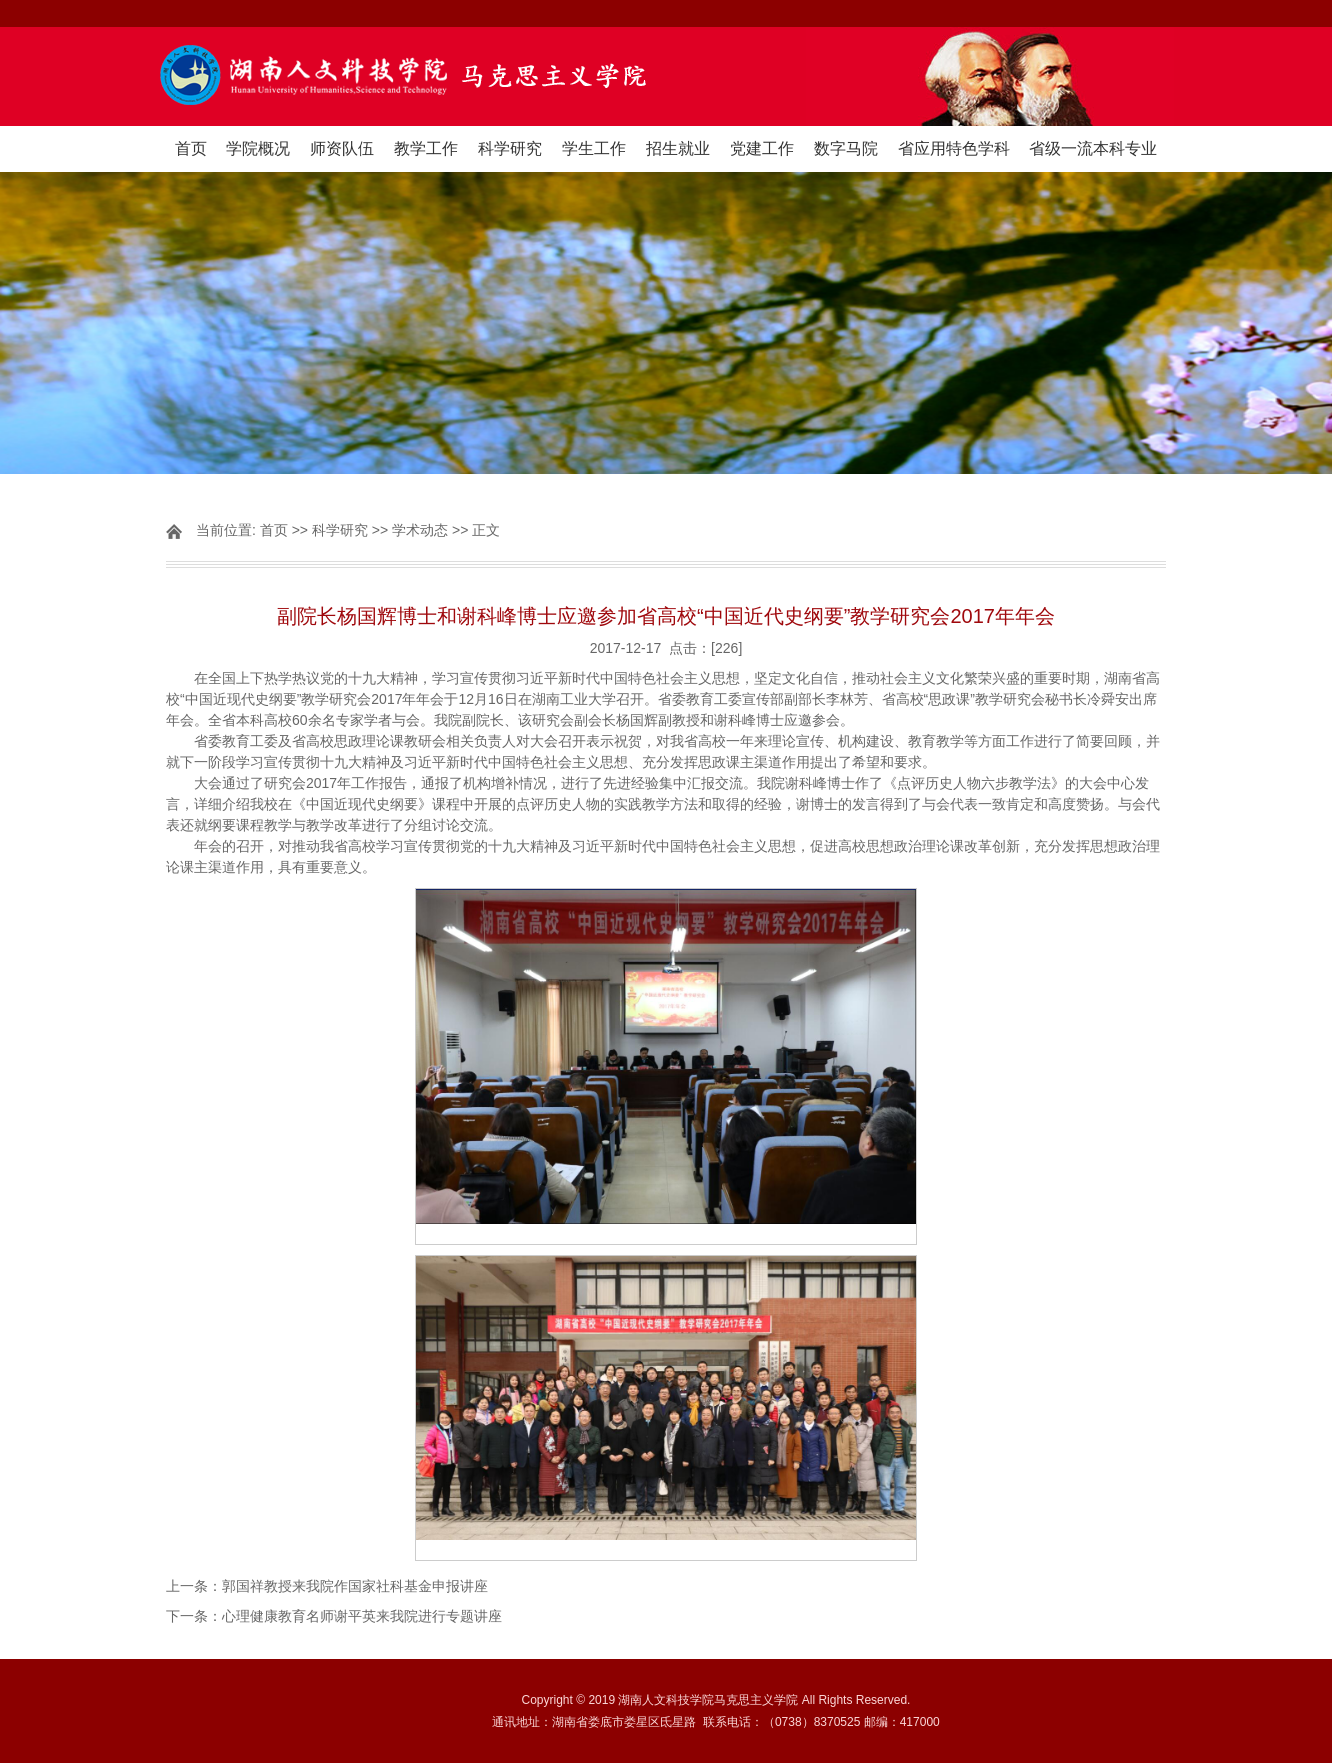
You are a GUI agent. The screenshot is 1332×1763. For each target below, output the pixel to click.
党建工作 (762, 148)
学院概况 (258, 148)
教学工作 (426, 148)
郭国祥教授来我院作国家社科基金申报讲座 (355, 1586)
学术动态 (420, 530)
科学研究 (510, 148)
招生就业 (678, 148)
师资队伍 (342, 148)
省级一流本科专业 (1093, 148)
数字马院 (846, 148)
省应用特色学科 (954, 148)
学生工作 (594, 148)
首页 (191, 148)
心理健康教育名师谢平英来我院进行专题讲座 (362, 1616)
